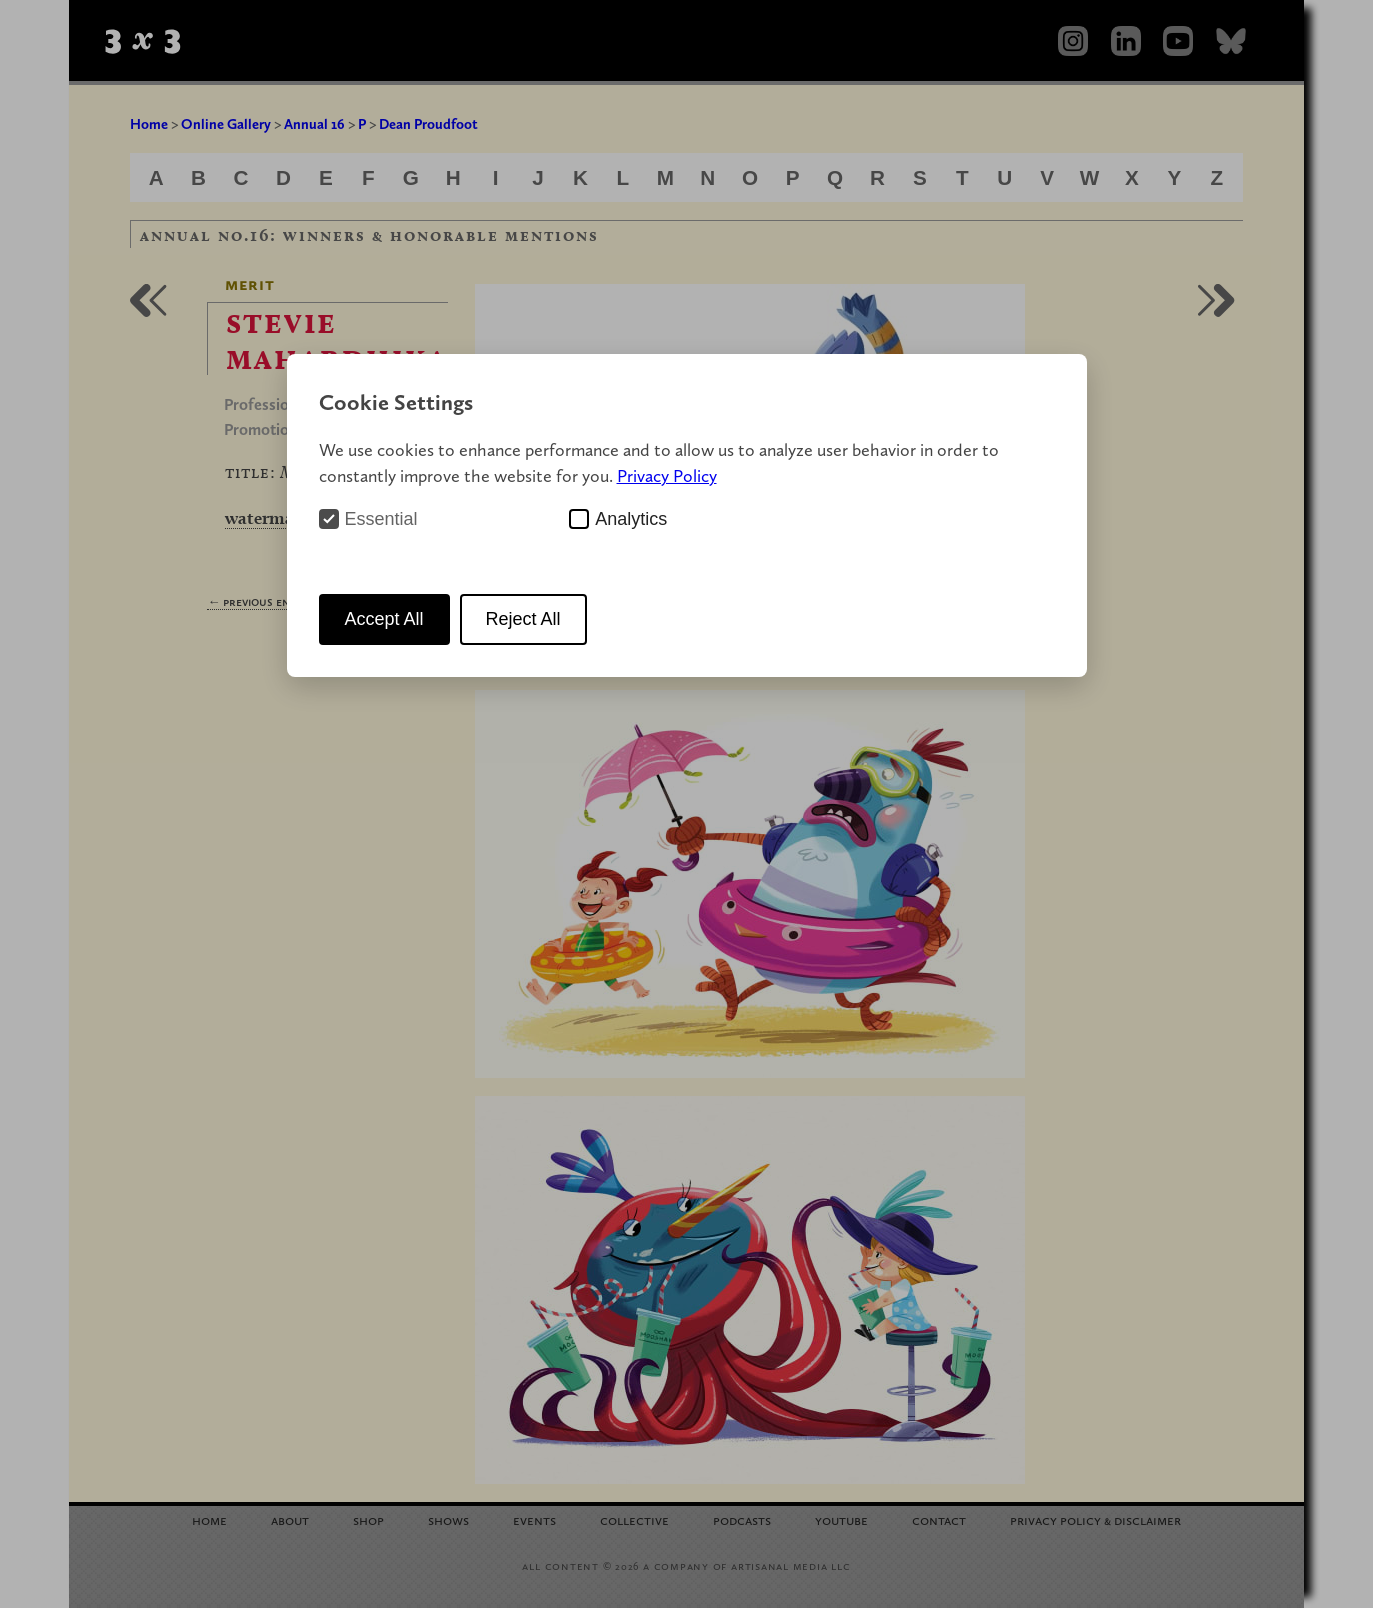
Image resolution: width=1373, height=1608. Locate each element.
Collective (634, 1519)
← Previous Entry (258, 601)
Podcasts (742, 1519)
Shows (448, 1519)
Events (534, 1519)
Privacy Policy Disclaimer (1095, 1519)
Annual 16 (314, 124)
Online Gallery (226, 124)
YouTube (841, 1519)
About (290, 1519)
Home (149, 124)
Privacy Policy (667, 475)
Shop (368, 1519)
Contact (939, 1519)
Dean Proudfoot (428, 124)
